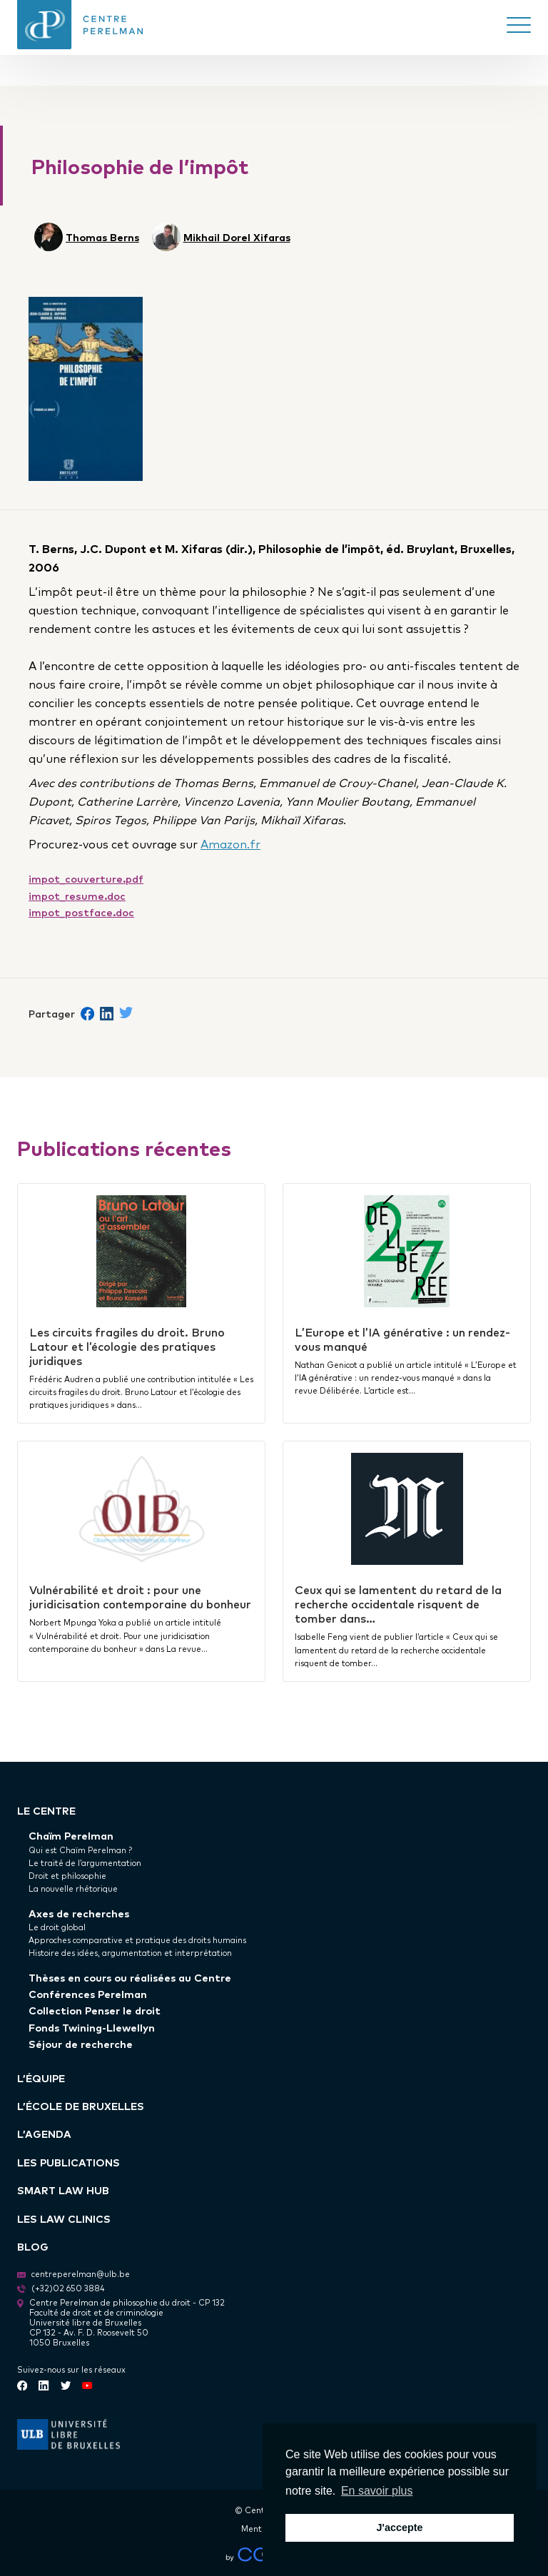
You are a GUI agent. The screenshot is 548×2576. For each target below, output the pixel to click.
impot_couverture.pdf (86, 878)
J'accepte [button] (399, 2527)
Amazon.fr (230, 843)
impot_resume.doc (77, 895)
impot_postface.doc (81, 911)
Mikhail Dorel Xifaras (236, 236)
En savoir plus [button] (377, 2491)
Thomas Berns (102, 236)
